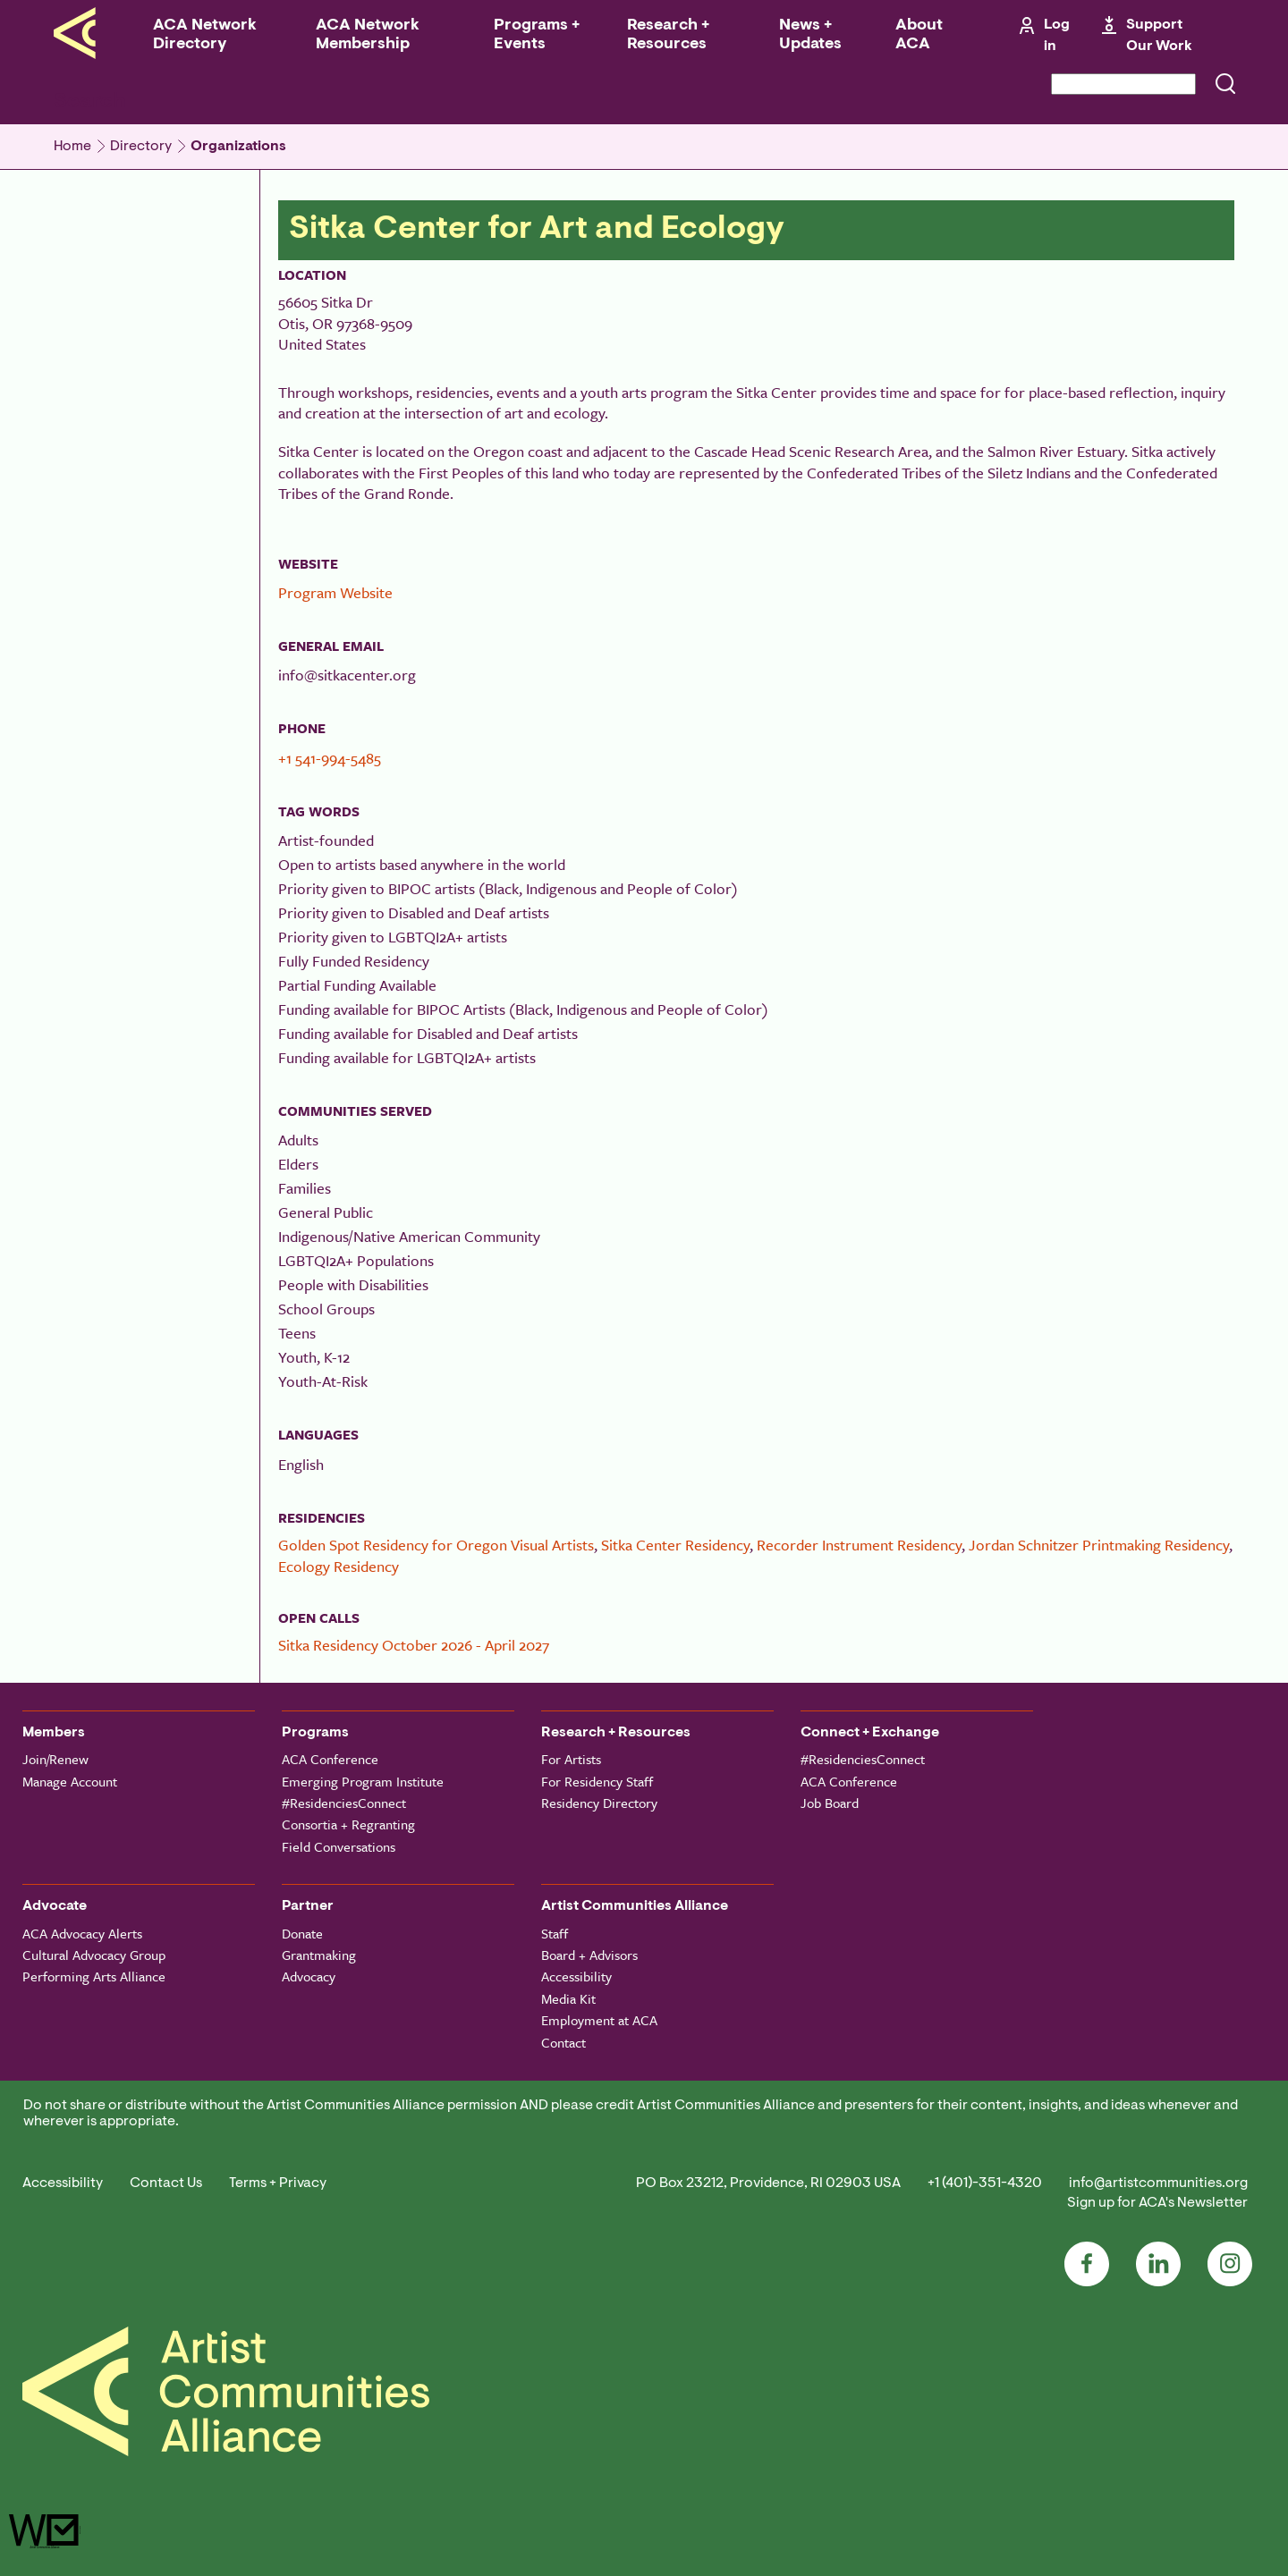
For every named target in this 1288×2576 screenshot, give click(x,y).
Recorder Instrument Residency (859, 1544)
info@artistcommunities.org (1158, 2183)
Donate (302, 1933)
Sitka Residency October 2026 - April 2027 (413, 1645)
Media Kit (568, 1998)
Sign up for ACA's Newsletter (1157, 2203)
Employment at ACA (599, 2020)
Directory (141, 146)
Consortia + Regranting (348, 1824)
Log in (1057, 36)
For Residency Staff (597, 1781)
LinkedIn (1158, 2264)
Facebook (1086, 2264)
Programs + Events (537, 35)
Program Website (335, 592)
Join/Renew (55, 1759)
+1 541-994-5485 (329, 758)
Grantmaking (319, 1954)
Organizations (238, 146)
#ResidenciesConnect (344, 1802)
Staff (554, 1933)
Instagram (1230, 2264)
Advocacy (308, 1976)
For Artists (571, 1759)
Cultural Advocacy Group (93, 1954)
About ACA (919, 35)
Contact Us (166, 2183)
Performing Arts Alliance (93, 1976)
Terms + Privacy (277, 2183)
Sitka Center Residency (675, 1544)
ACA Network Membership (367, 35)
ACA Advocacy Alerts (82, 1933)
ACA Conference (330, 1759)
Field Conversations (338, 1846)
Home (72, 146)
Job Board (830, 1802)
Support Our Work (1159, 36)
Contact (563, 2042)
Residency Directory (599, 1802)
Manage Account (69, 1781)
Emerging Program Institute (363, 1781)
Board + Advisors (589, 1954)
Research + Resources (668, 35)
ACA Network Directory (205, 35)
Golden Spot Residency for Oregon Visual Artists (436, 1544)
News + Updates (810, 35)
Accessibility (576, 1976)
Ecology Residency (338, 1566)
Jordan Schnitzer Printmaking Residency (1099, 1544)
